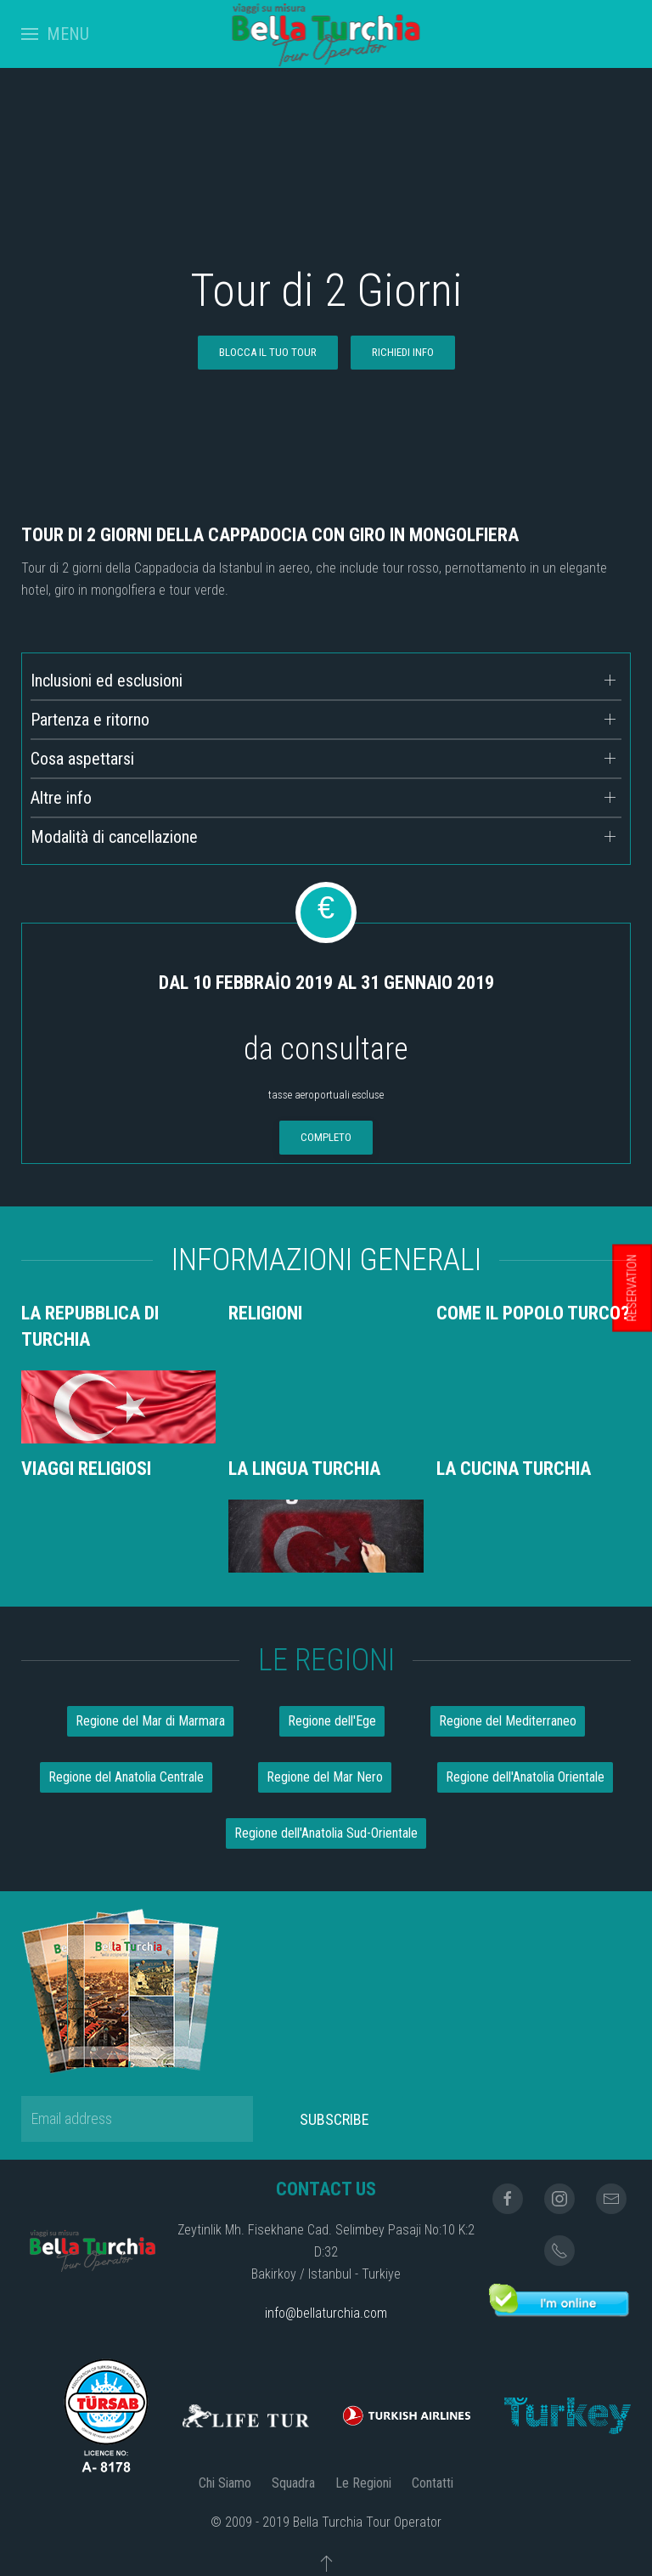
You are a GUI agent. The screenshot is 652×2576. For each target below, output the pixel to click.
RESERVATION (631, 1288)
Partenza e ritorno (90, 719)
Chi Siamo (225, 2483)
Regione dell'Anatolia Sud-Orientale (326, 1833)
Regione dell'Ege (332, 1721)
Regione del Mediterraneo (507, 1721)
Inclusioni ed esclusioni (107, 680)
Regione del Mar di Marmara (150, 1721)
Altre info (61, 798)
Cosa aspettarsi (82, 759)
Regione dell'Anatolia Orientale (525, 1777)
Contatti (432, 2483)
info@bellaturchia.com (326, 2313)
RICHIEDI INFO (403, 352)
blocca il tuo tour (268, 352)
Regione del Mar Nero (325, 1777)
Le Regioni (363, 2483)
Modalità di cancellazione (114, 837)
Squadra (293, 2483)
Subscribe (334, 2119)
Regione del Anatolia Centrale (126, 1777)
